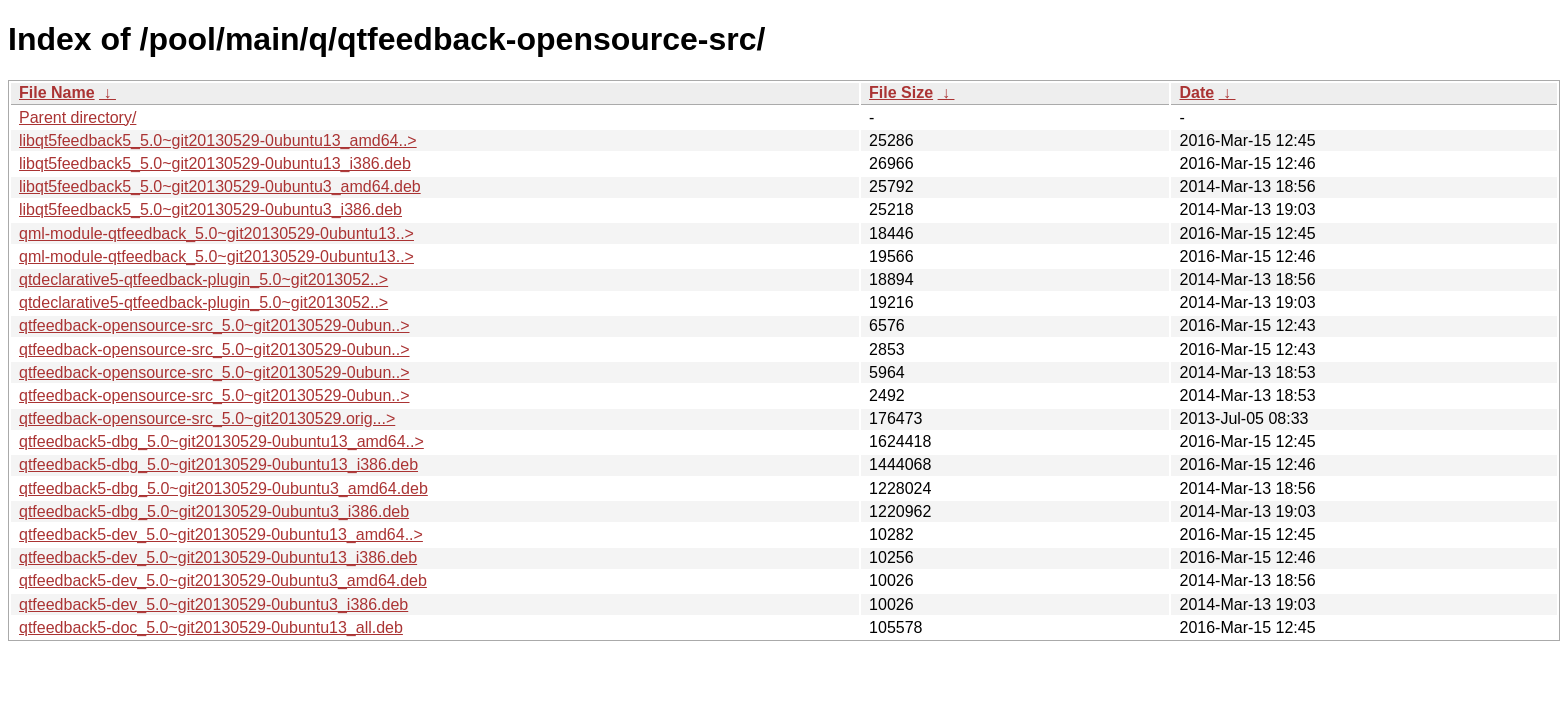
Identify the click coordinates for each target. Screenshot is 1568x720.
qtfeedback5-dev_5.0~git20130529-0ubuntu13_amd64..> (221, 534)
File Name (57, 92)
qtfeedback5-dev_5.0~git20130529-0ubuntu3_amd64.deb (223, 580)
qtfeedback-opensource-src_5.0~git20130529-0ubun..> (214, 325)
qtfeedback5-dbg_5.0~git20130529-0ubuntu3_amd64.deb (223, 488)
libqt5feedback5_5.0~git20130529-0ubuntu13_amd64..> (218, 140)
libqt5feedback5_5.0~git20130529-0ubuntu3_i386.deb (210, 209)
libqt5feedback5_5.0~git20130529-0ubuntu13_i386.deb (215, 163)
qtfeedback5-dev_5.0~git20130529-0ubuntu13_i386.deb (218, 557)
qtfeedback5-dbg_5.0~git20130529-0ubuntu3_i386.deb (214, 511)
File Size (901, 92)
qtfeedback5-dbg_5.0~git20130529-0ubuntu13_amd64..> (221, 441)
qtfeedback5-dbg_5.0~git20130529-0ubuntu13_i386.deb (218, 464)
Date (1196, 92)
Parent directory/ (77, 117)
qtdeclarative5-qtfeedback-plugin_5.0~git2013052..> (203, 279)
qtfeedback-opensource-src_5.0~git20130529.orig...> (207, 418)
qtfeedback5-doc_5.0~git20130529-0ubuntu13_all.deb (211, 627)
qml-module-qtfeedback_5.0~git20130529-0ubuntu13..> (216, 233)
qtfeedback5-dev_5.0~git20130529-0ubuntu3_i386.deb (213, 604)
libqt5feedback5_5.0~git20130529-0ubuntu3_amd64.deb (220, 186)
